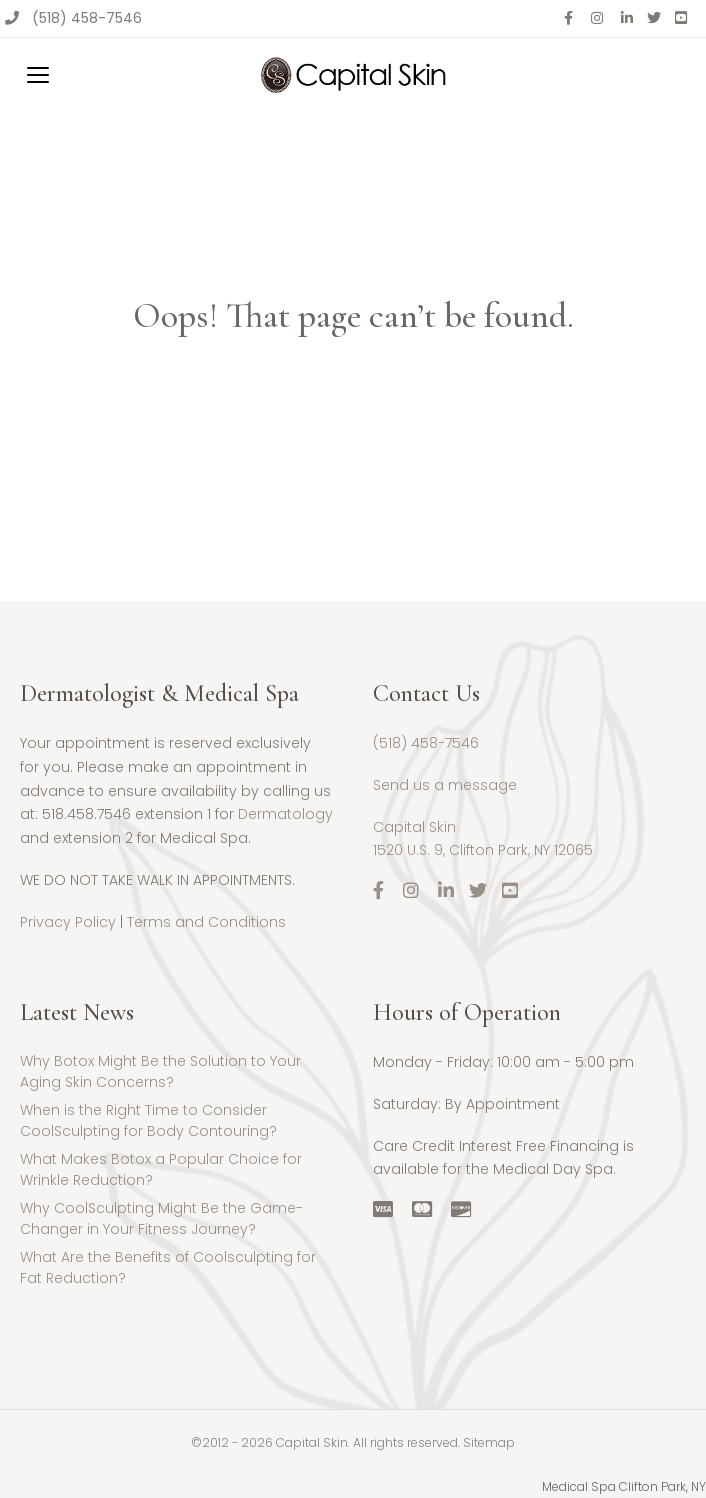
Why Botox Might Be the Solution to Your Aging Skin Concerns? (160, 1071)
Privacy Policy (68, 922)
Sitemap (489, 1442)
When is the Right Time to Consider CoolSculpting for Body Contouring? (148, 1120)
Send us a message (445, 785)
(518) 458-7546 (87, 18)
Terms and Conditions (206, 922)
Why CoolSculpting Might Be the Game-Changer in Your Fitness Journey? (161, 1218)
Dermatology (285, 814)
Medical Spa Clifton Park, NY (624, 1486)
